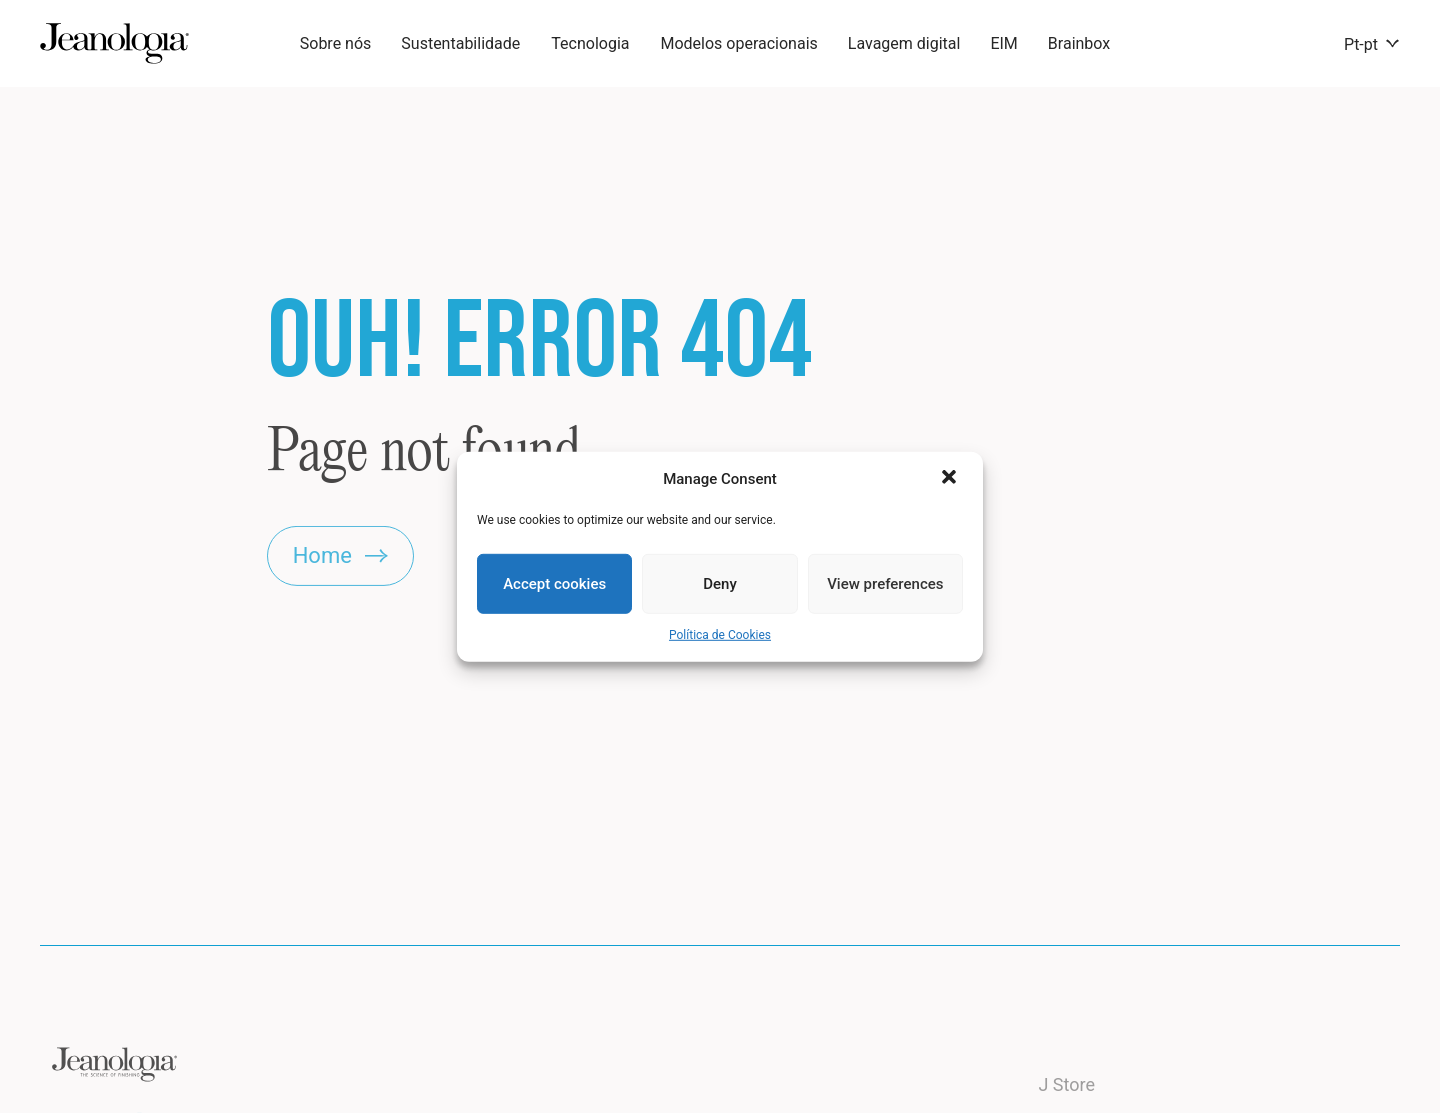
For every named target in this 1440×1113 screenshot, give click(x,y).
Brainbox (1079, 43)
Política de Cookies (720, 635)
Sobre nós (336, 43)
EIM (1003, 43)
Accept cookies (554, 584)
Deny (720, 584)
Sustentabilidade (460, 43)
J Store (1066, 1101)
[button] (951, 479)
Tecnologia (590, 43)
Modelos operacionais (738, 43)
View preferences (885, 584)
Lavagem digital (904, 43)
